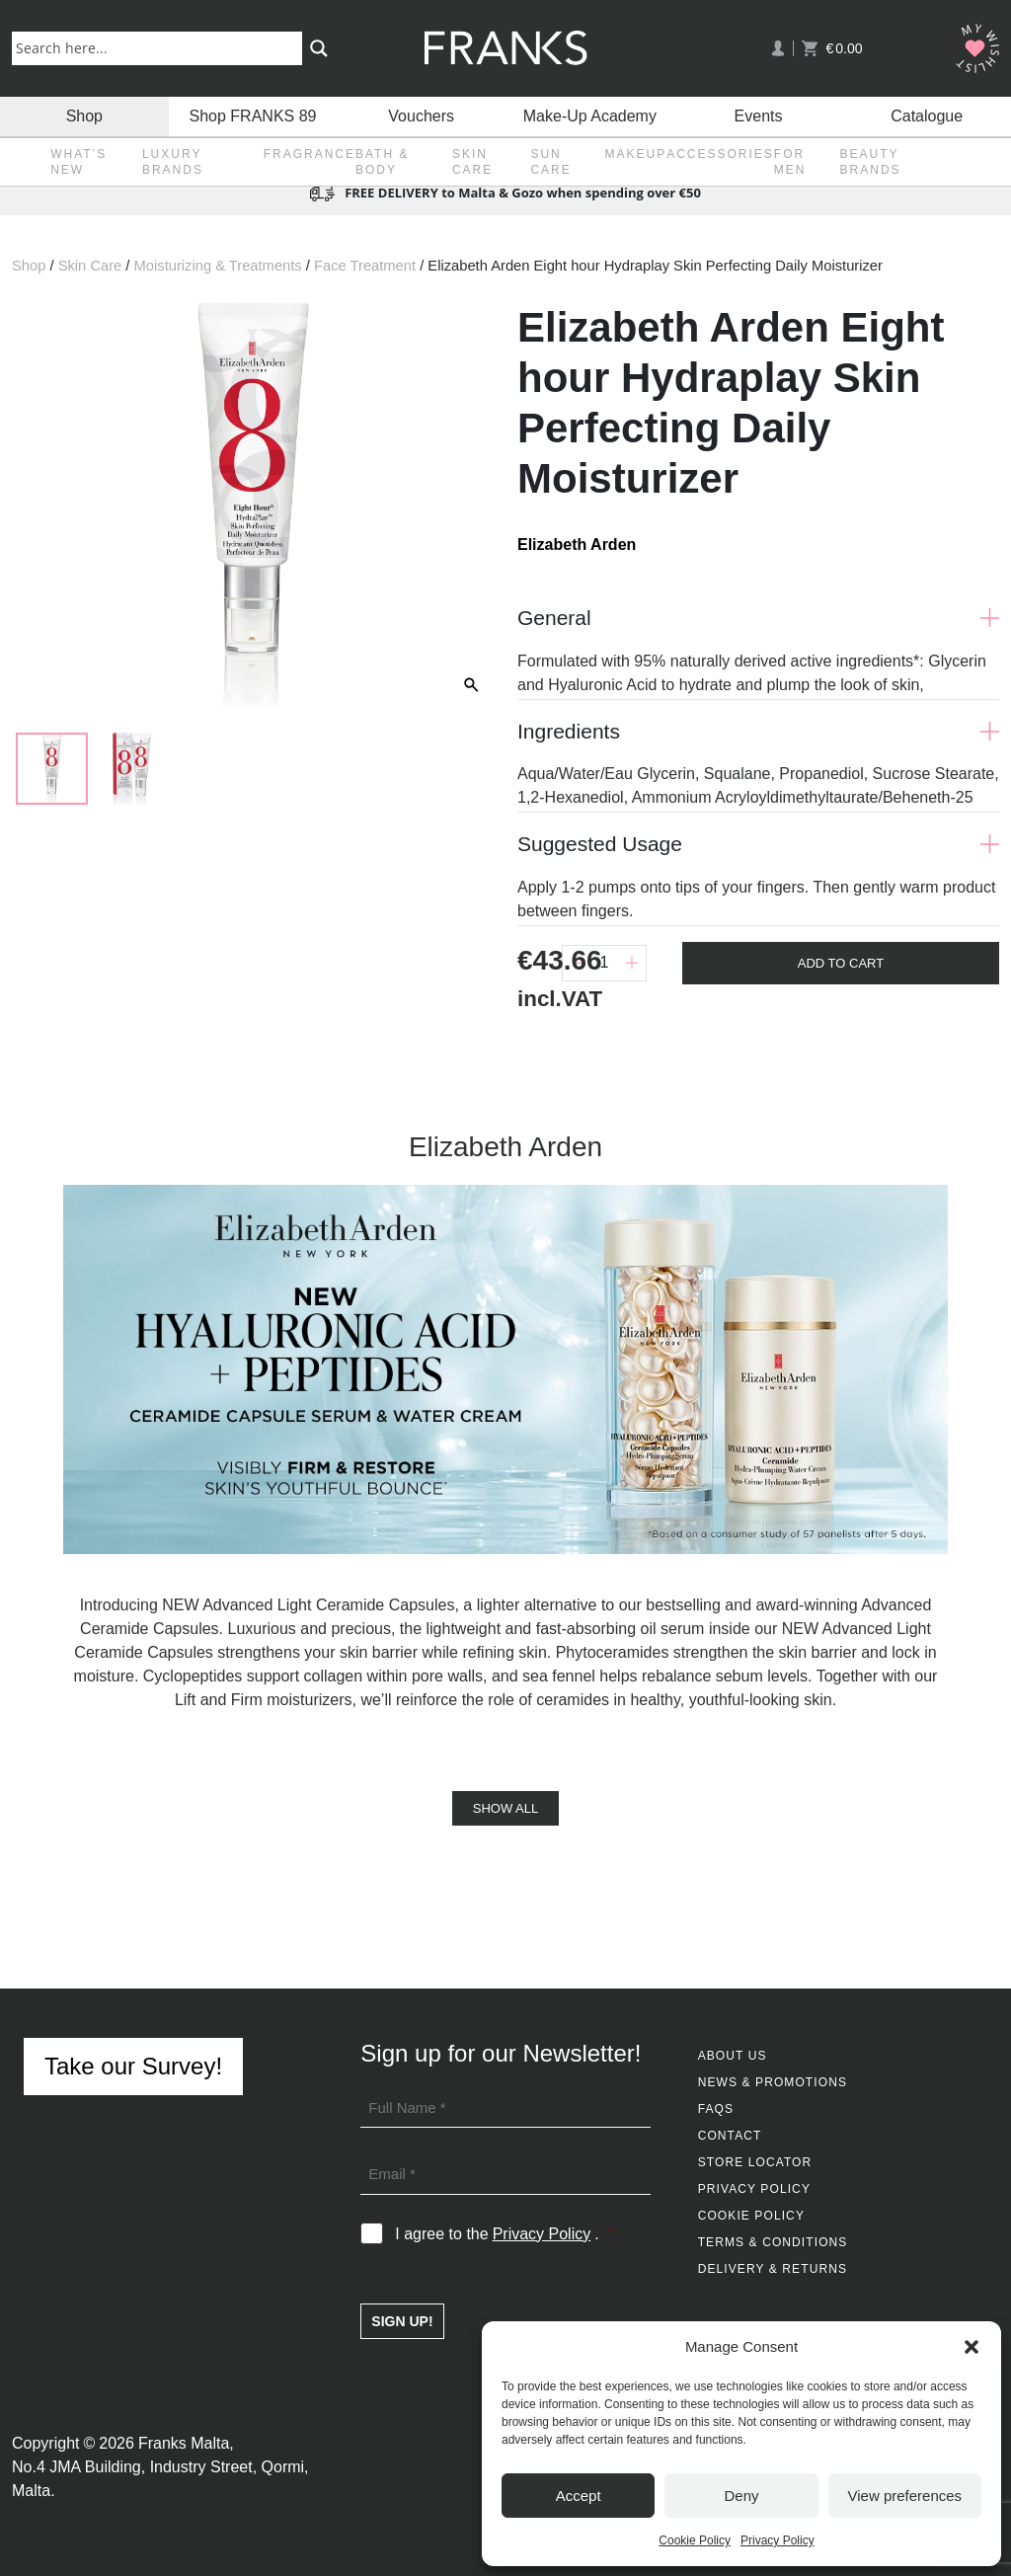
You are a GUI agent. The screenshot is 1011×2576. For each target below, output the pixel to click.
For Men (790, 162)
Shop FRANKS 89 (253, 116)
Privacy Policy (777, 2540)
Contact (730, 2136)
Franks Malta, (186, 2443)
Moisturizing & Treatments (218, 265)
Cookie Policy (695, 2540)
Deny (741, 2495)
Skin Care (472, 162)
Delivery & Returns (772, 2269)
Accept (578, 2495)
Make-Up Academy (590, 116)
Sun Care (550, 162)
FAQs (716, 2109)
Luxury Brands (172, 162)
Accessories (720, 154)
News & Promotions (772, 2082)
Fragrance (309, 154)
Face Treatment (365, 265)
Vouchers (421, 116)
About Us (732, 2056)
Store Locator (755, 2162)
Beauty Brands (870, 162)
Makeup (635, 154)
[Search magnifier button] (319, 48)
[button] (971, 2347)
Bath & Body (382, 162)
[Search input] (161, 47)
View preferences (905, 2495)
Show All (505, 1808)
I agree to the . (504, 2234)
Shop (84, 116)
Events (759, 116)
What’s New (78, 162)
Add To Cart (841, 963)
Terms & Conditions (773, 2242)
